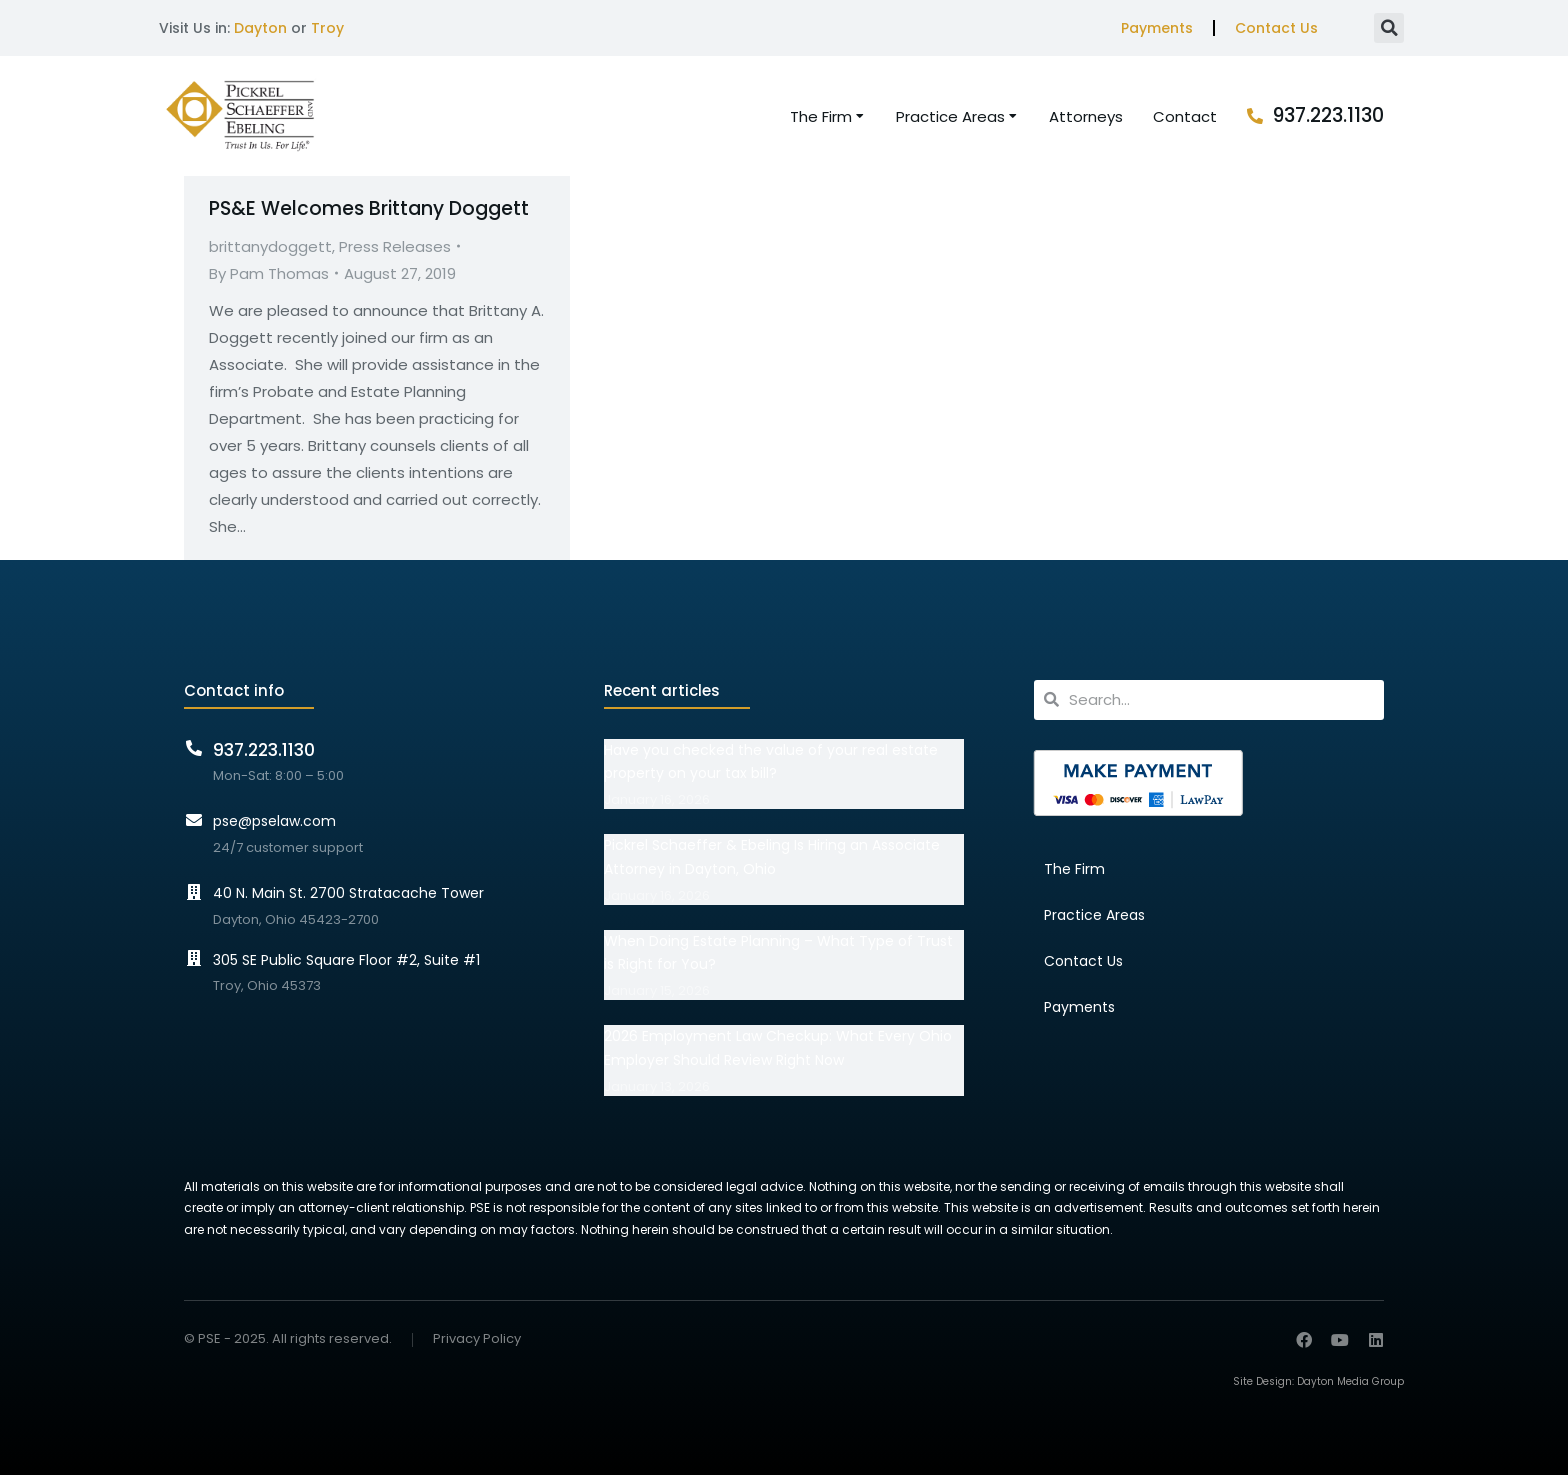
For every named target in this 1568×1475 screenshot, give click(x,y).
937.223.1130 (1328, 115)
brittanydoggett (270, 246)
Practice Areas (1094, 915)
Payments (1157, 28)
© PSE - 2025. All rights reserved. (288, 1338)
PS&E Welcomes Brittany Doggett (369, 208)
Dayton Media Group (1350, 1381)
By (269, 273)
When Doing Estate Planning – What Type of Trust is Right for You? (778, 953)
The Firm (1074, 869)
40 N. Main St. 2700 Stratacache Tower (348, 893)
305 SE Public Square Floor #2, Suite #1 (346, 960)
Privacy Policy (477, 1339)
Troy (327, 28)
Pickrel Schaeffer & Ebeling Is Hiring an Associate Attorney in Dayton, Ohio (772, 857)
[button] (1389, 28)
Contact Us (1276, 28)
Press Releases (395, 246)
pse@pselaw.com (274, 821)
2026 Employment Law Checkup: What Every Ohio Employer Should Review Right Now (778, 1048)
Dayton (260, 28)
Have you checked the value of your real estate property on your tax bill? (771, 762)
